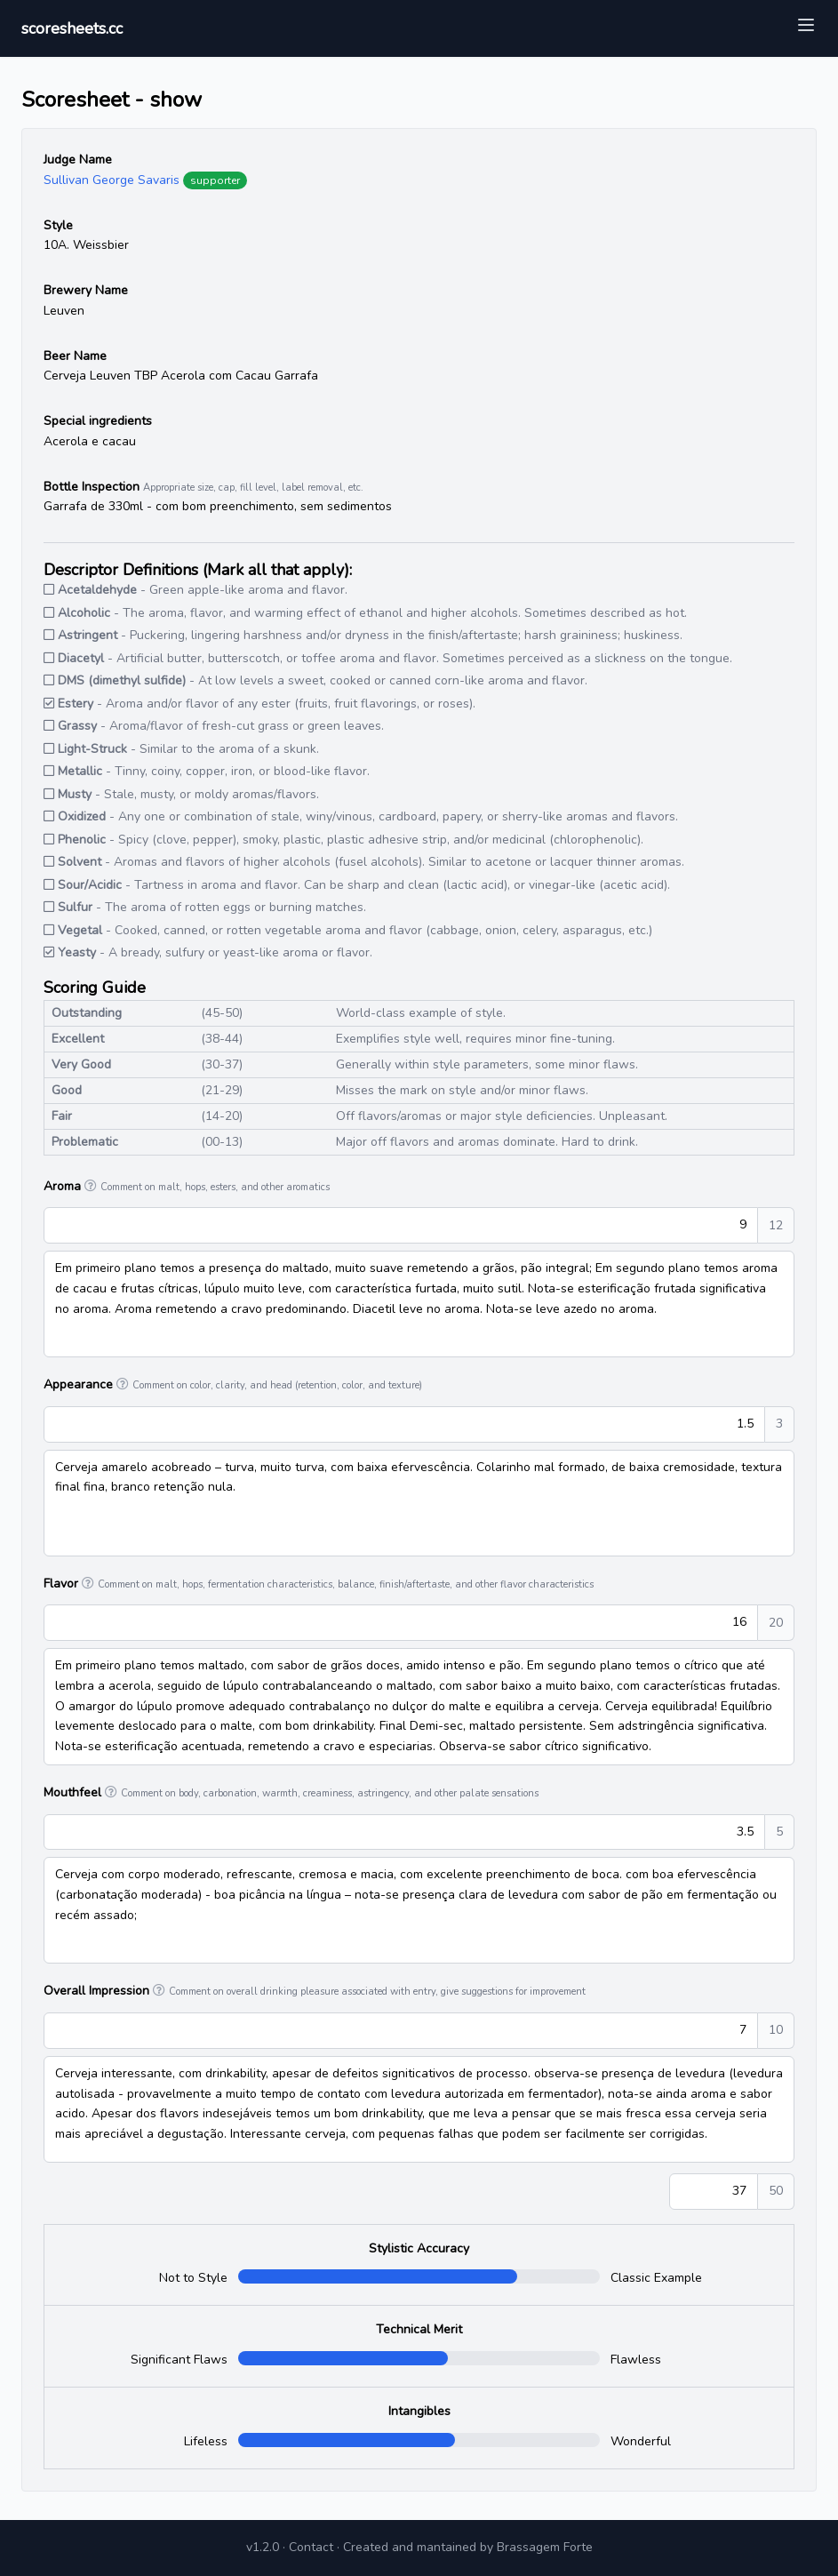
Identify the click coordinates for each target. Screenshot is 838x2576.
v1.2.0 (262, 2547)
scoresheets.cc (72, 28)
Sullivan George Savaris (112, 180)
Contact (311, 2547)
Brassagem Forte (545, 2547)
